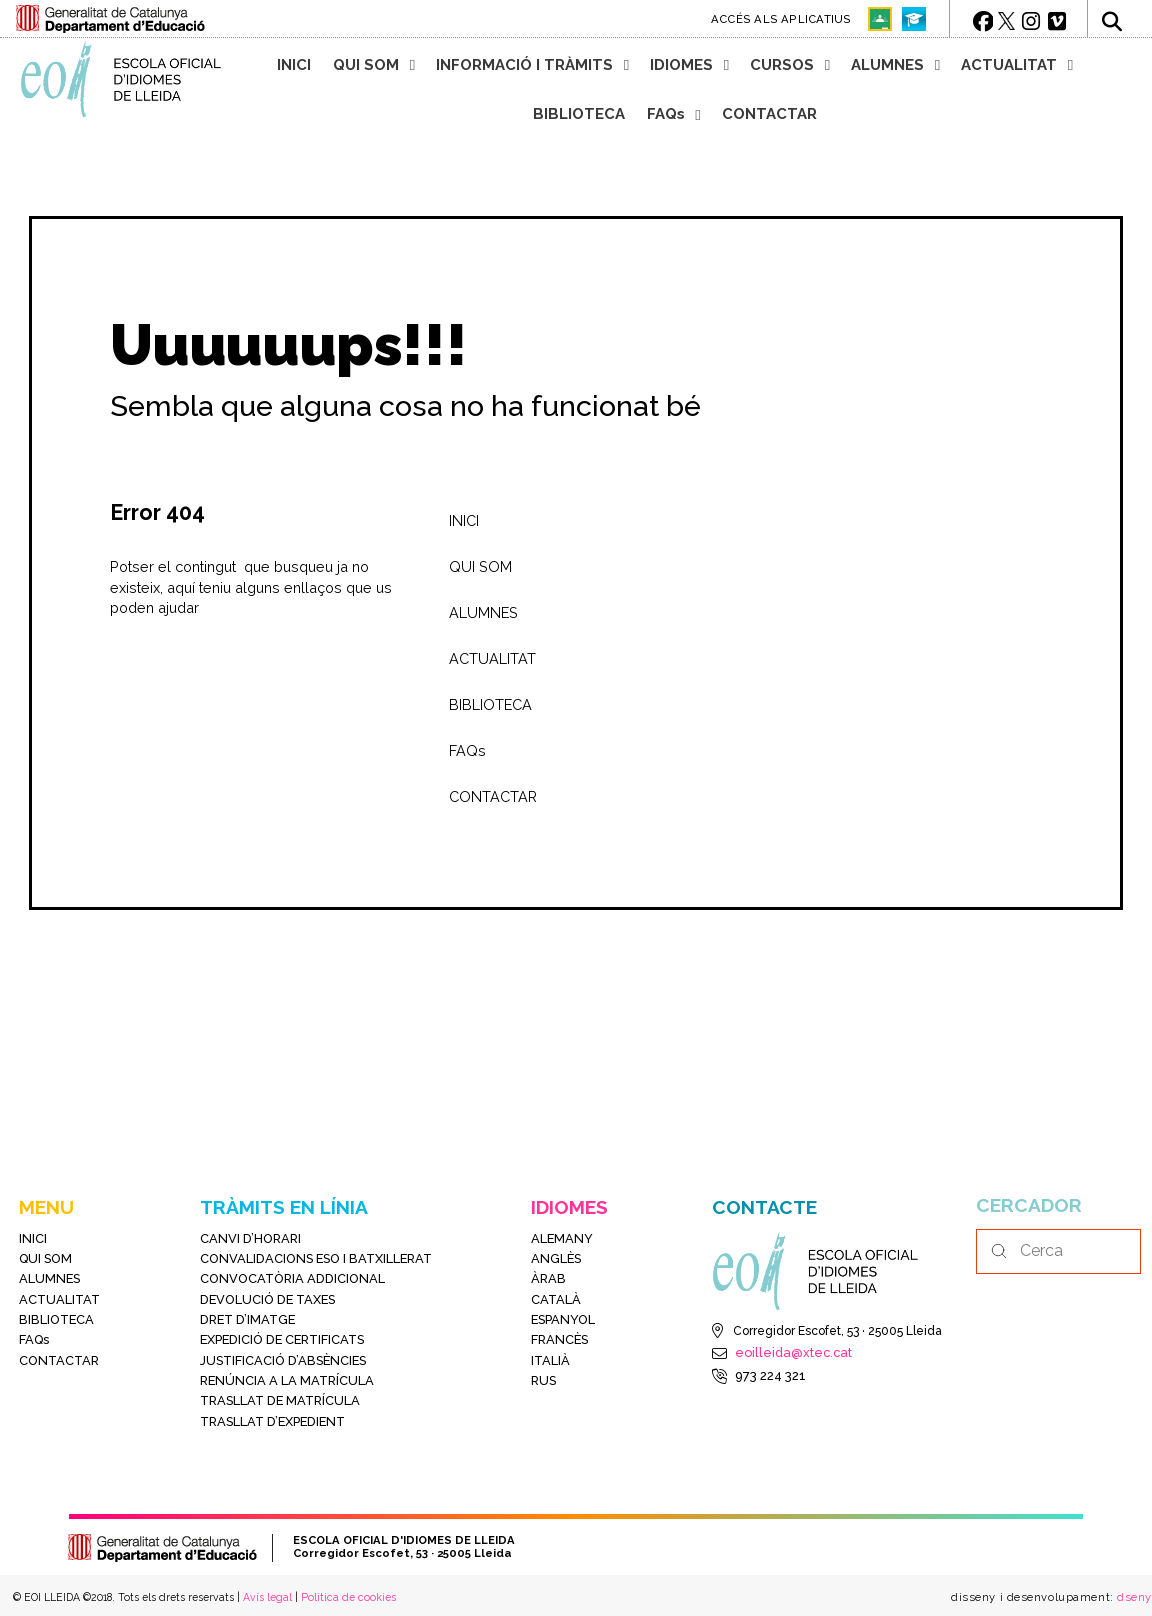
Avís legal (267, 1597)
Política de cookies (348, 1597)
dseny (1133, 1597)
